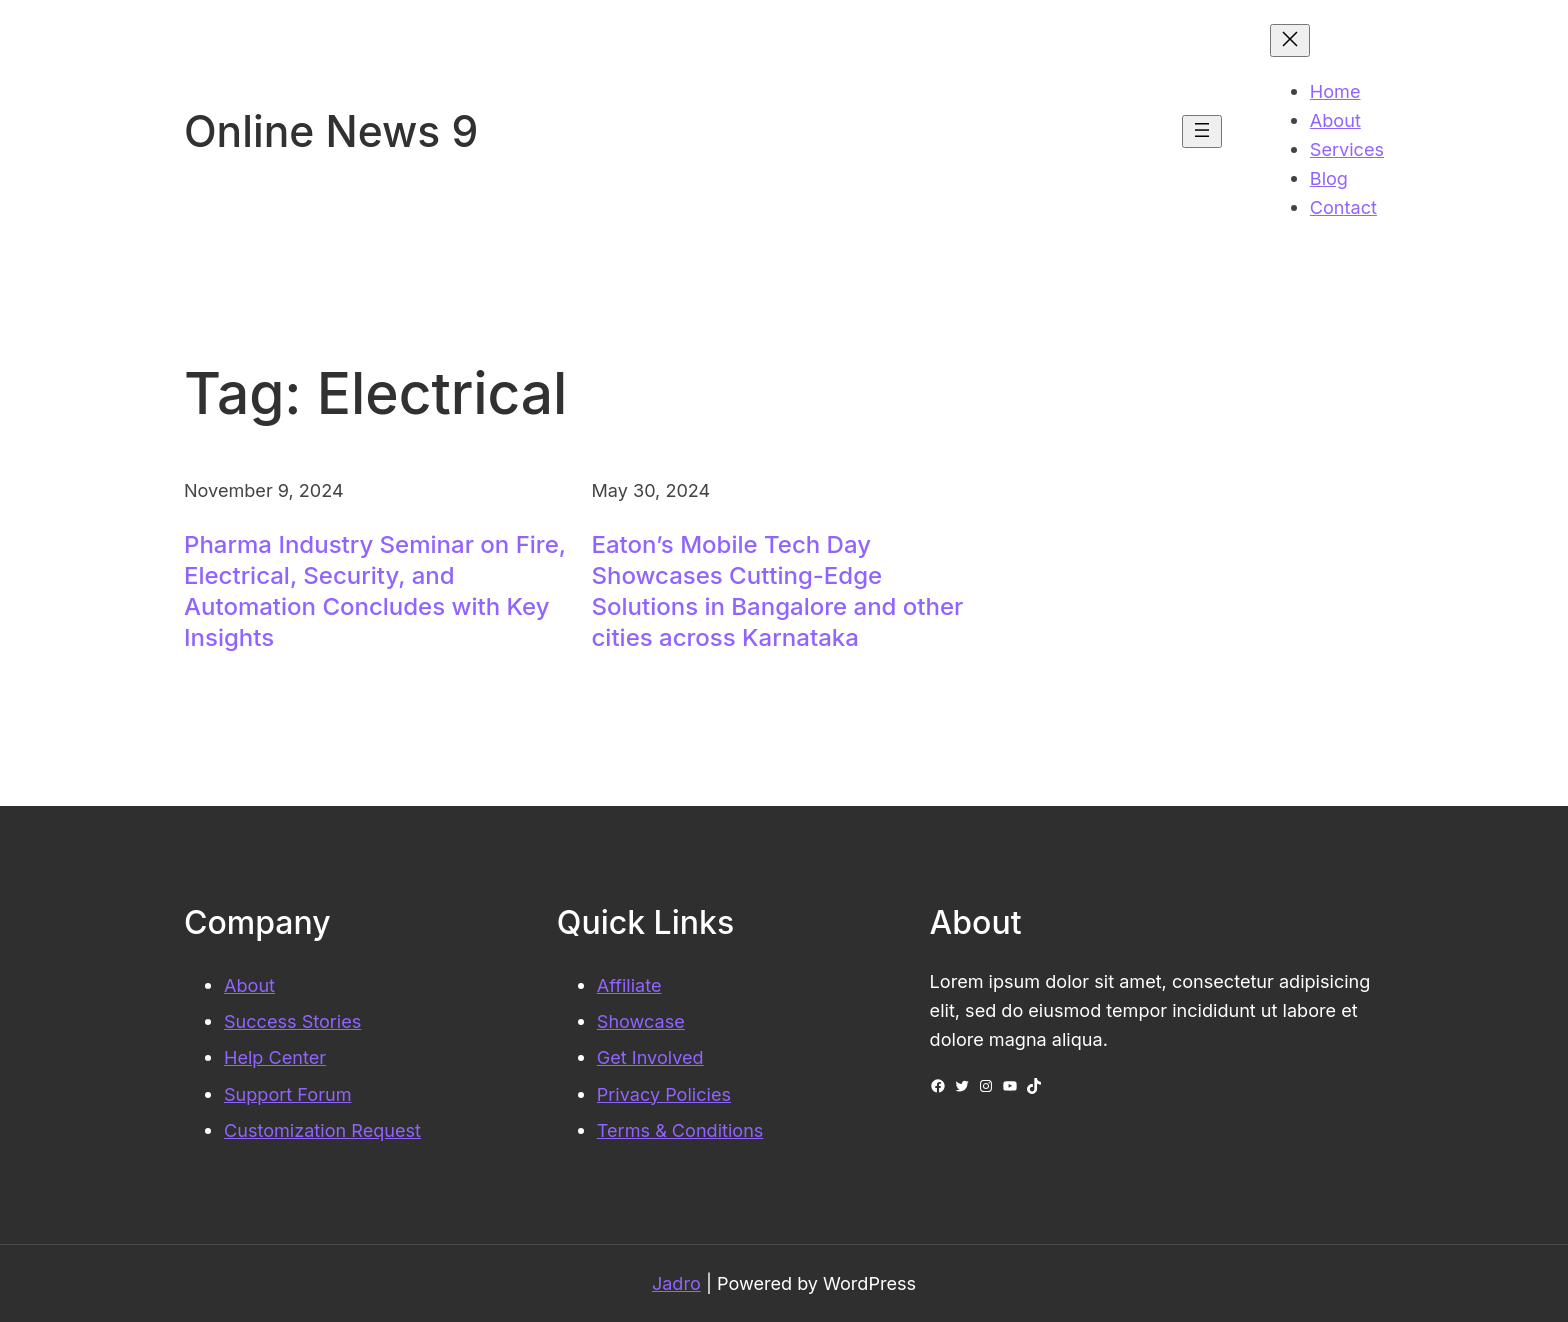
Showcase (641, 1021)
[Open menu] (1202, 131)
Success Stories (292, 1021)
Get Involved (650, 1057)
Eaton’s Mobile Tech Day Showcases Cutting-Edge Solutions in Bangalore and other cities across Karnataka (778, 591)
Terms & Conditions (680, 1130)
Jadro (676, 1283)
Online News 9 (331, 131)
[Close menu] (1290, 40)
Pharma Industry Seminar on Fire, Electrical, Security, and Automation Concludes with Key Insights (375, 591)
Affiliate (629, 985)
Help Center (275, 1057)
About (249, 985)
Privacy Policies (664, 1094)
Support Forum (287, 1094)
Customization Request (322, 1130)
